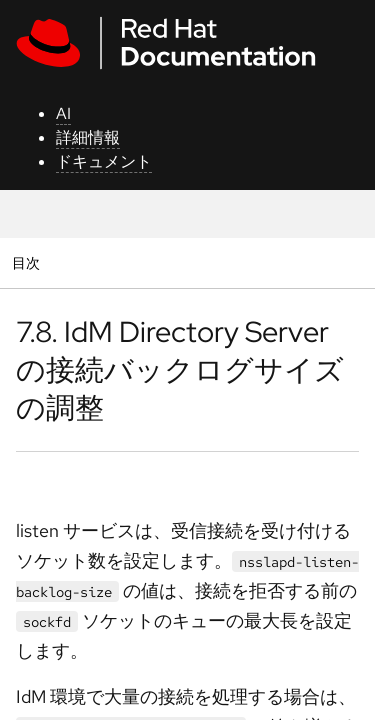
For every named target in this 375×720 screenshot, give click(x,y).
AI (63, 113)
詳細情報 (88, 137)
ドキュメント (104, 161)
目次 (28, 262)
